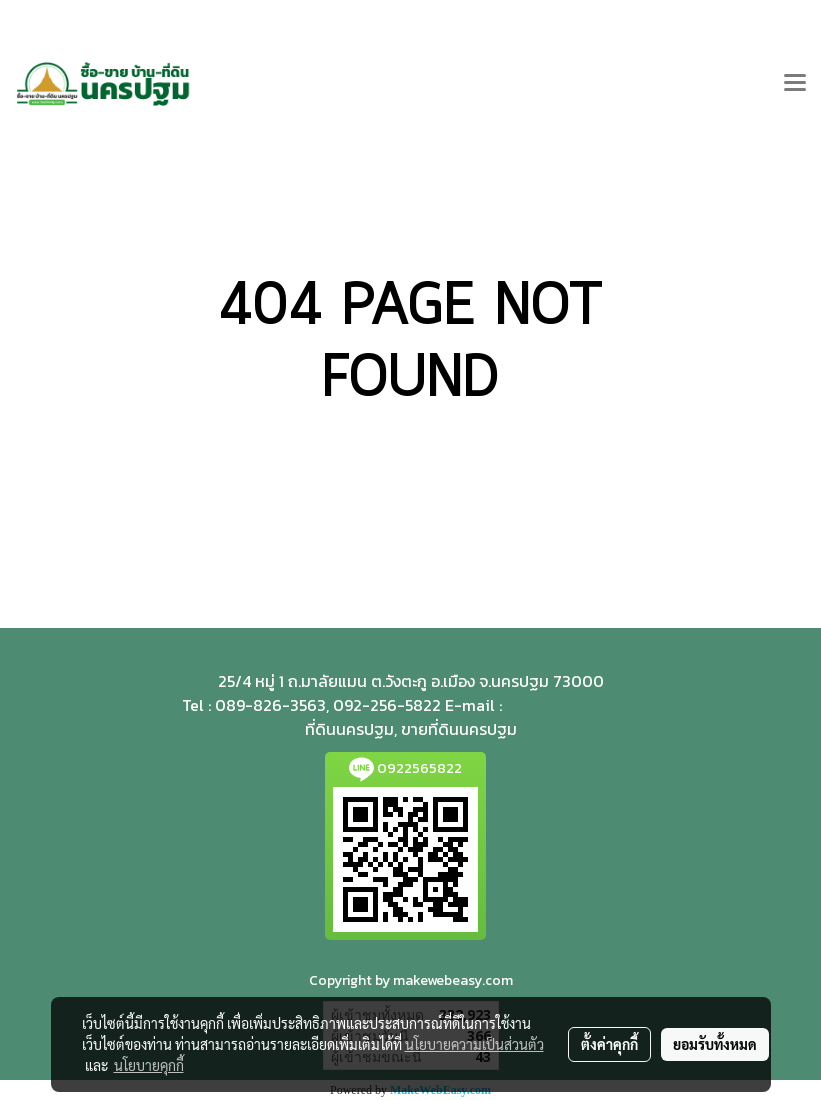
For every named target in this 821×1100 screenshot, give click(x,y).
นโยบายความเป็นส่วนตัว (474, 1044)
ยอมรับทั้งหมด (715, 1044)
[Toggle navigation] (795, 84)
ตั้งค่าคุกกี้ (609, 1044)
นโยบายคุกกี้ (149, 1065)
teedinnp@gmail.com (573, 706)
